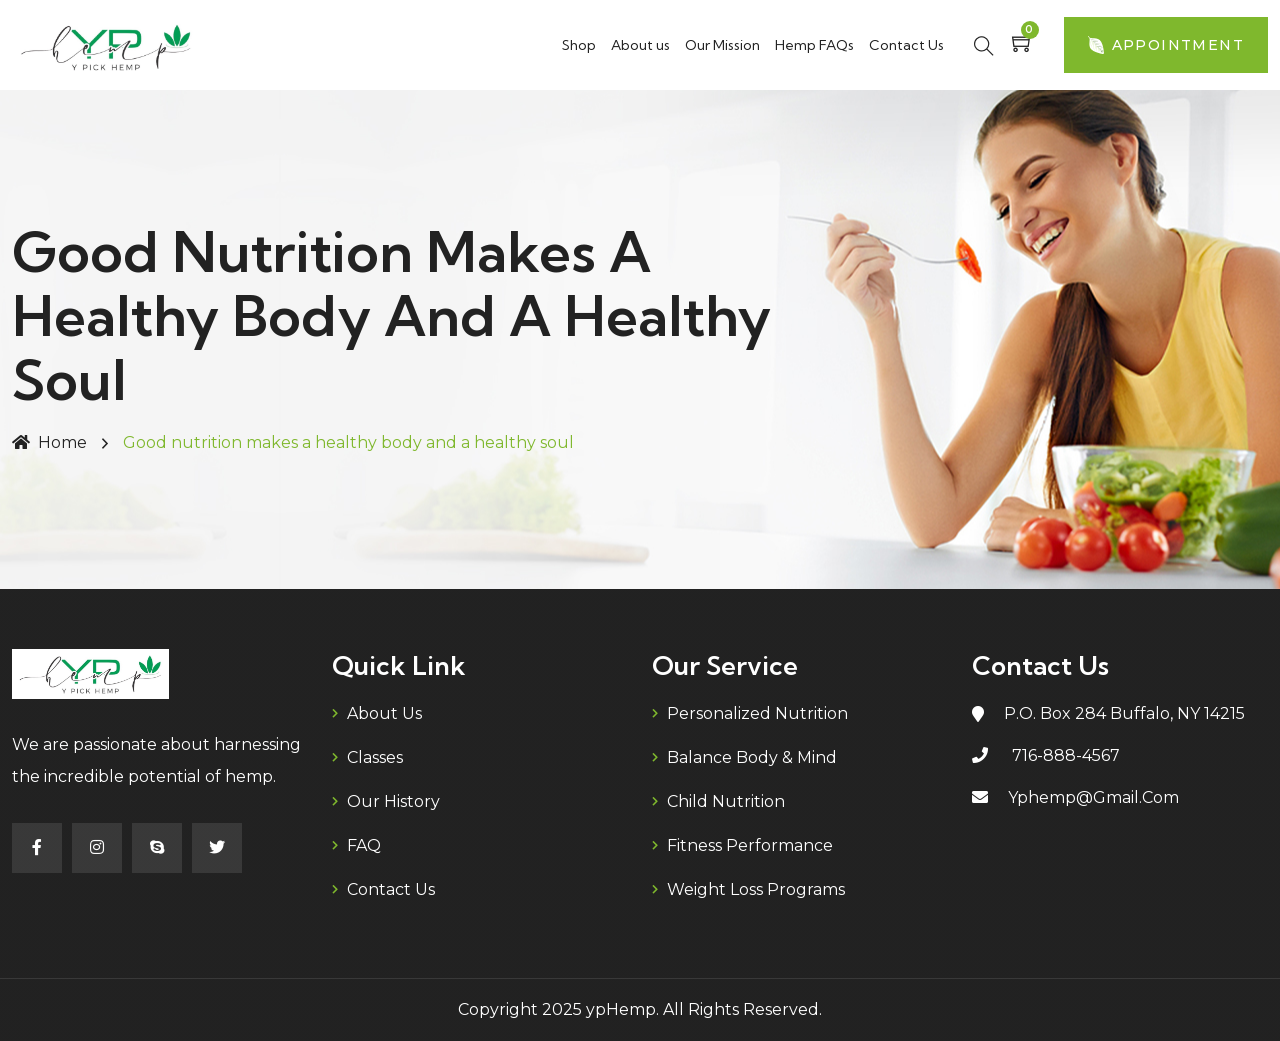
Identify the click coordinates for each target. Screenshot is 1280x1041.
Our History (393, 801)
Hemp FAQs (814, 45)
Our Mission (722, 45)
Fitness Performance (750, 845)
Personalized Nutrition (757, 713)
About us (640, 45)
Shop (579, 45)
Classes (375, 757)
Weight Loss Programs (756, 889)
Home (49, 442)
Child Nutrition (726, 801)
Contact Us (906, 45)
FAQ (364, 845)
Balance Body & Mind (752, 757)
